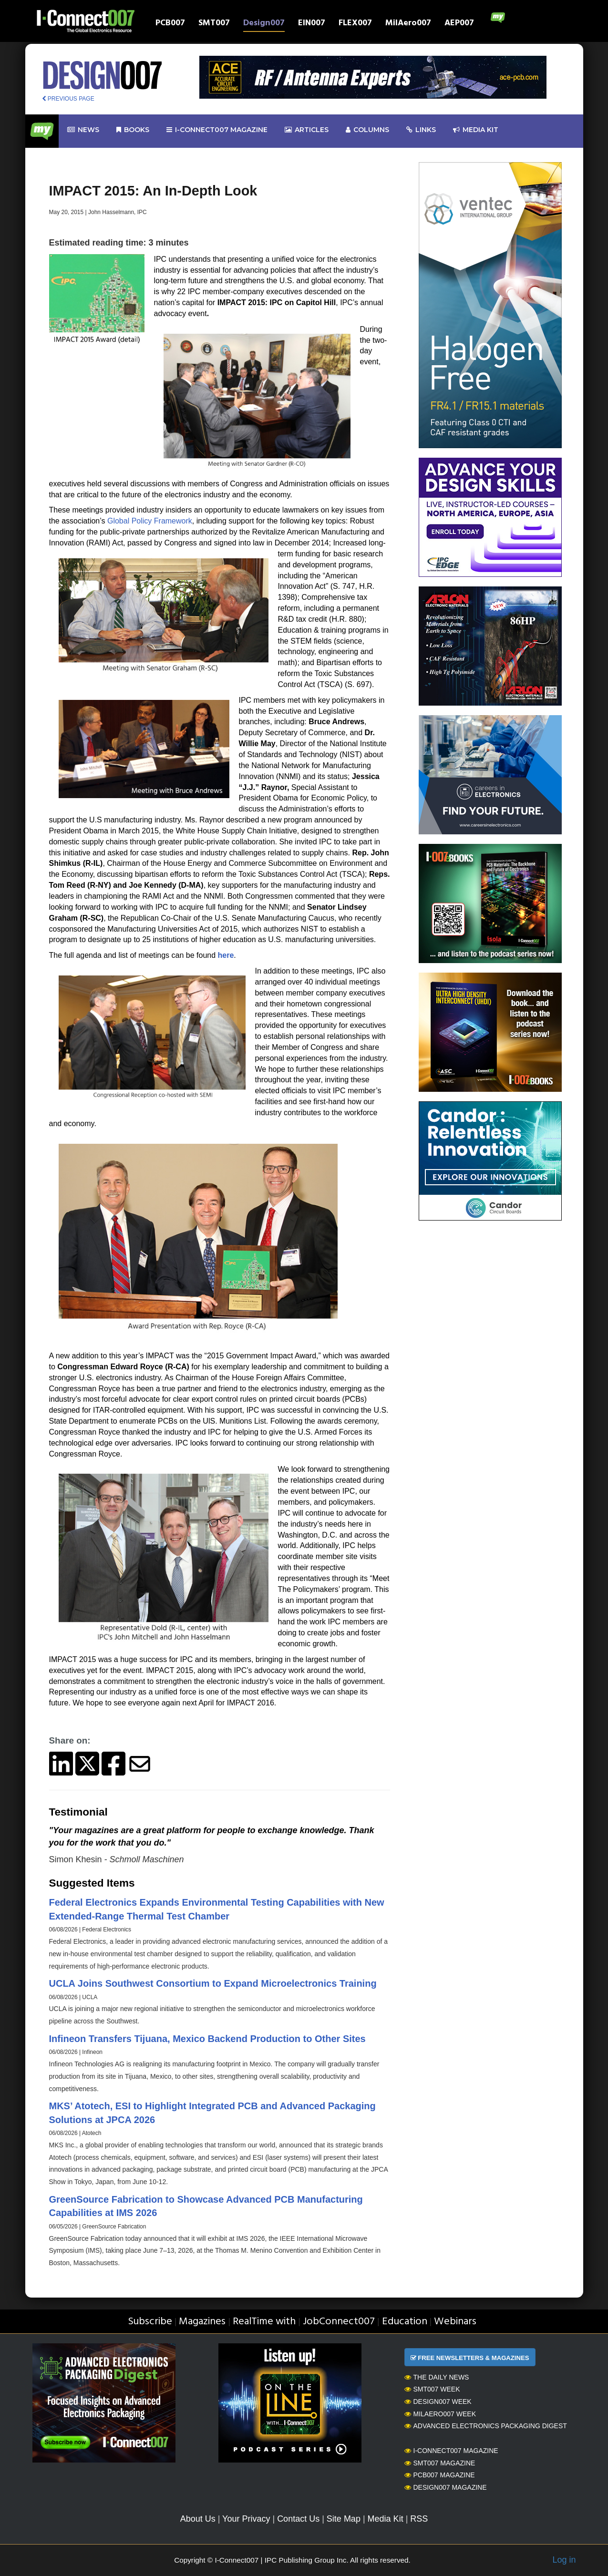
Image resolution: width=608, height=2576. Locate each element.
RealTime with (264, 2321)
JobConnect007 (339, 2321)
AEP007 (459, 24)
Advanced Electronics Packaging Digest (485, 2426)
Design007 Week (438, 2401)
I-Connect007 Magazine (217, 130)
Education (404, 2321)
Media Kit (385, 2519)
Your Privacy (246, 2519)
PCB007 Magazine (439, 2475)
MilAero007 (408, 24)
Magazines (202, 2321)
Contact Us (298, 2519)
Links (421, 130)
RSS (419, 2519)
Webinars (455, 2321)
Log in (564, 2560)
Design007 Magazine (445, 2487)
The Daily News (436, 2377)
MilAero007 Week (440, 2414)
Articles (307, 130)
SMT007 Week (432, 2389)
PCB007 (170, 24)
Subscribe (150, 2321)
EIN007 (311, 24)
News (83, 130)
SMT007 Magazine (439, 2463)
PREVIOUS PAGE (68, 98)
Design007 (264, 24)
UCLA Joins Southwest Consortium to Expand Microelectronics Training (213, 1983)
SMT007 (214, 24)
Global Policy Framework (149, 521)
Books (132, 130)
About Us (198, 2519)
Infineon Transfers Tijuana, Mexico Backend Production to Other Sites (207, 2038)
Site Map (344, 2519)
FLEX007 (355, 24)
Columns (367, 130)
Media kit (475, 130)
